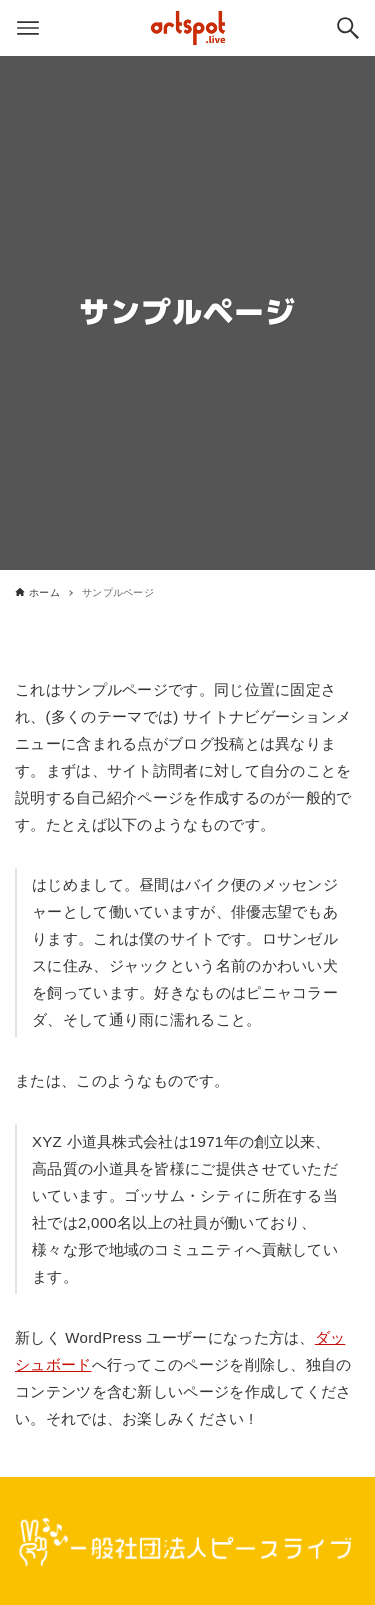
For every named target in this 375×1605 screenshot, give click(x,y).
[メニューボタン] (28, 28)
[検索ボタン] (348, 28)
